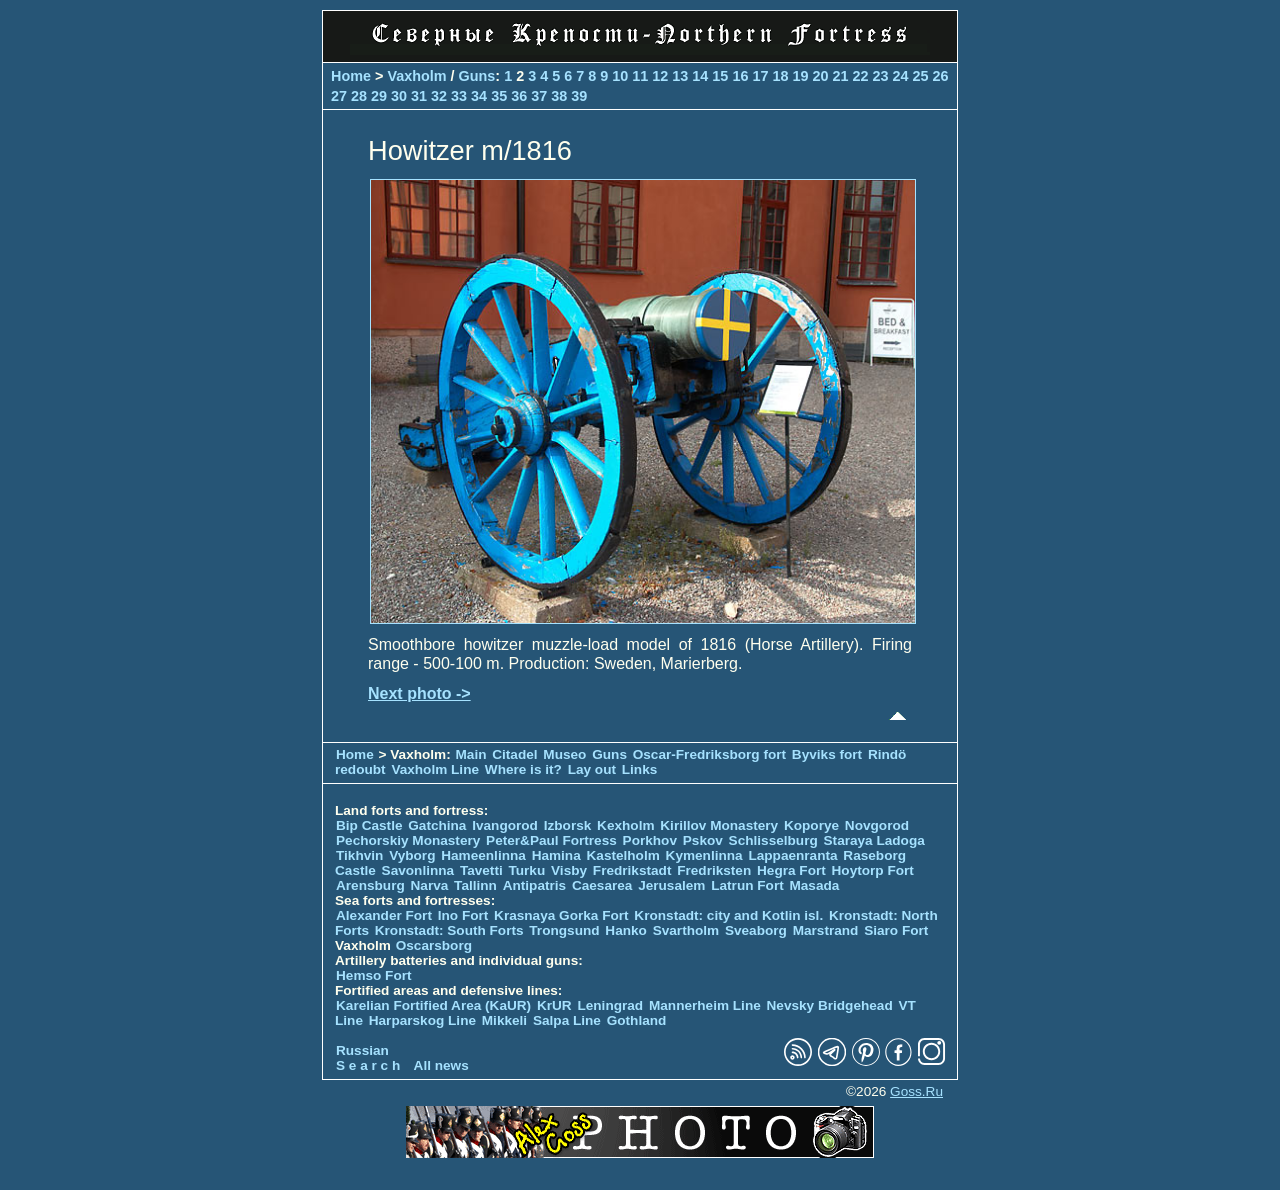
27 (339, 96)
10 (620, 76)
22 (860, 76)
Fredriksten (714, 870)
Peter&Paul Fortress (551, 840)
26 (941, 76)
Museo (564, 754)
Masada (814, 885)
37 (539, 96)
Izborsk (568, 825)
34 (479, 96)
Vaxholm (416, 76)
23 (880, 76)
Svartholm (686, 930)
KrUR (554, 1005)
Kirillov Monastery (719, 825)
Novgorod (877, 825)
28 (359, 96)
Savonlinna (418, 870)
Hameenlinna (483, 855)
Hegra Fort (791, 870)
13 (680, 76)
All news (441, 1065)
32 (439, 96)
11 (640, 76)
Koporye (811, 825)
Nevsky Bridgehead (830, 1005)
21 (840, 76)
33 (459, 96)
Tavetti (481, 870)
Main (471, 754)
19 (800, 76)
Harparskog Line (422, 1020)
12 (660, 76)
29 (379, 96)
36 (519, 96)
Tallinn (475, 885)
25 (921, 76)
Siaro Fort (896, 930)
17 (760, 76)
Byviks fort (827, 754)
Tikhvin (359, 855)
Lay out (592, 769)
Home (351, 76)
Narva (430, 885)
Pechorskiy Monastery (408, 840)
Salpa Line (567, 1020)
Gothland (637, 1020)
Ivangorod (505, 825)
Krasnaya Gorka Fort (561, 915)
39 (579, 96)
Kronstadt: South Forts (449, 930)
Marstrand (826, 930)
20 (820, 76)
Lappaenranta (792, 855)
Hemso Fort (374, 975)
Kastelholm (623, 855)
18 (780, 76)
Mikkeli (504, 1020)
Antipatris (534, 885)
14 (700, 76)
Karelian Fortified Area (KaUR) (433, 1005)
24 (901, 76)
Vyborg (412, 855)
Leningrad (610, 1005)
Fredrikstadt (632, 870)
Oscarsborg (434, 945)
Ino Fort (463, 915)
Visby (569, 870)
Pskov (703, 840)
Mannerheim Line (705, 1005)
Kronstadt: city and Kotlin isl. (728, 915)
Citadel (514, 754)
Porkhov (650, 840)
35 (499, 96)
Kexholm (625, 825)
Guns (477, 76)
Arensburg (370, 885)
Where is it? (523, 769)
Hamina (556, 855)
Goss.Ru (916, 1091)
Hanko (626, 930)
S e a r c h (368, 1065)
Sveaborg (756, 930)
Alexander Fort (384, 915)
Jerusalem (671, 885)
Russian (362, 1050)
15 (720, 76)
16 (740, 76)
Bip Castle (369, 825)
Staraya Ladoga (874, 840)
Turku (526, 870)
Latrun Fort (747, 885)
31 (419, 96)
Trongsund (564, 930)
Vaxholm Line (435, 769)
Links (640, 769)
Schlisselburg (773, 840)
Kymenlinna (704, 855)
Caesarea (602, 885)
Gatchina (437, 825)
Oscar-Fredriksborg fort (709, 754)
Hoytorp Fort (873, 870)
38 (559, 96)
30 (399, 96)
